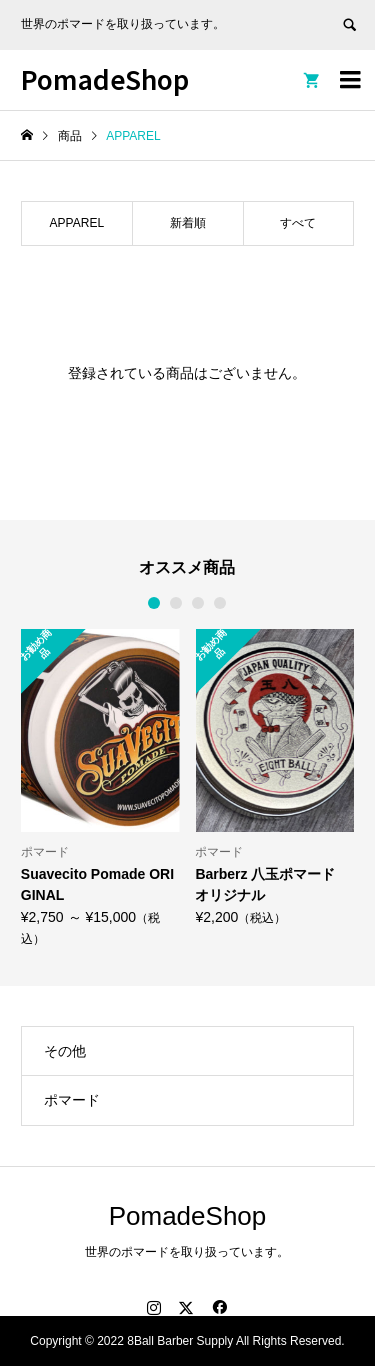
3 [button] (199, 603)
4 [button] (221, 603)
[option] (100, 787)
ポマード (72, 1100)
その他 (65, 1051)
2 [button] (177, 603)
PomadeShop (105, 78)
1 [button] (155, 603)
